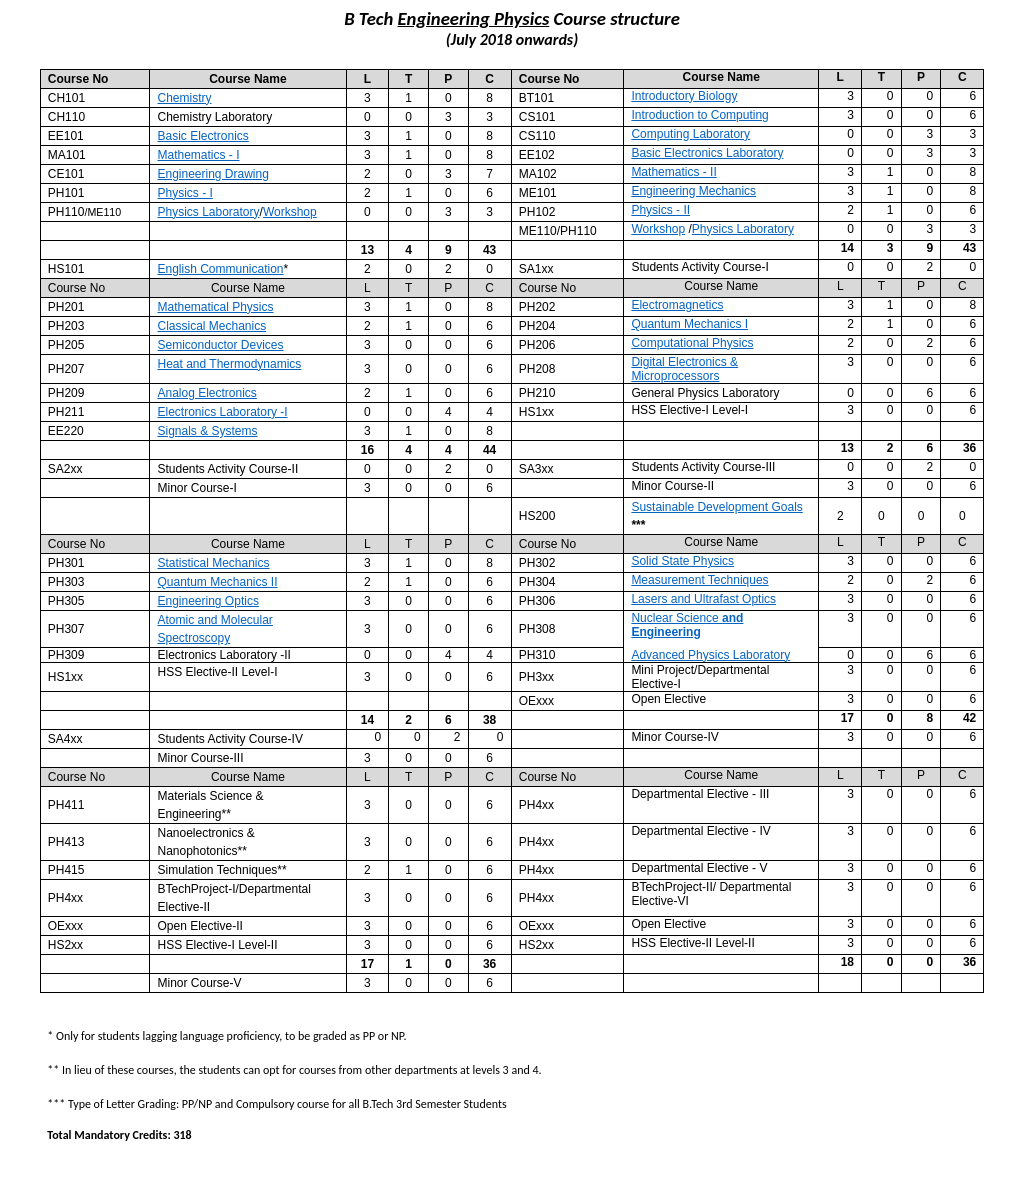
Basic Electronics (202, 136)
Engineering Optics (207, 601)
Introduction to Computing (699, 115)
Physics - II (660, 210)
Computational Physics (692, 343)
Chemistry (184, 98)
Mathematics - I (198, 155)
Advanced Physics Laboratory (710, 655)
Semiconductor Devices (220, 345)
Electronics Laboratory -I (222, 412)
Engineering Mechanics (693, 191)
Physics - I (184, 193)
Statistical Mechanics (213, 563)
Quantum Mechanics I (689, 324)
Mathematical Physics (215, 307)
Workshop (290, 212)
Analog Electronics (206, 393)
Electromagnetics (677, 305)
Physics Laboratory (208, 212)
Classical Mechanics (211, 326)
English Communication (220, 269)
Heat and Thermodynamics (229, 364)
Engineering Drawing (212, 174)
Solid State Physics (682, 561)
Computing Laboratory (690, 134)
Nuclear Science (687, 625)
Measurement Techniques (699, 580)
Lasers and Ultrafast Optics (703, 599)
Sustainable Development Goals (716, 507)
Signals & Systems (207, 431)
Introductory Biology (684, 96)
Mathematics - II (673, 172)
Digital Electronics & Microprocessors (684, 369)
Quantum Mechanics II (217, 582)
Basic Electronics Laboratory (707, 153)
